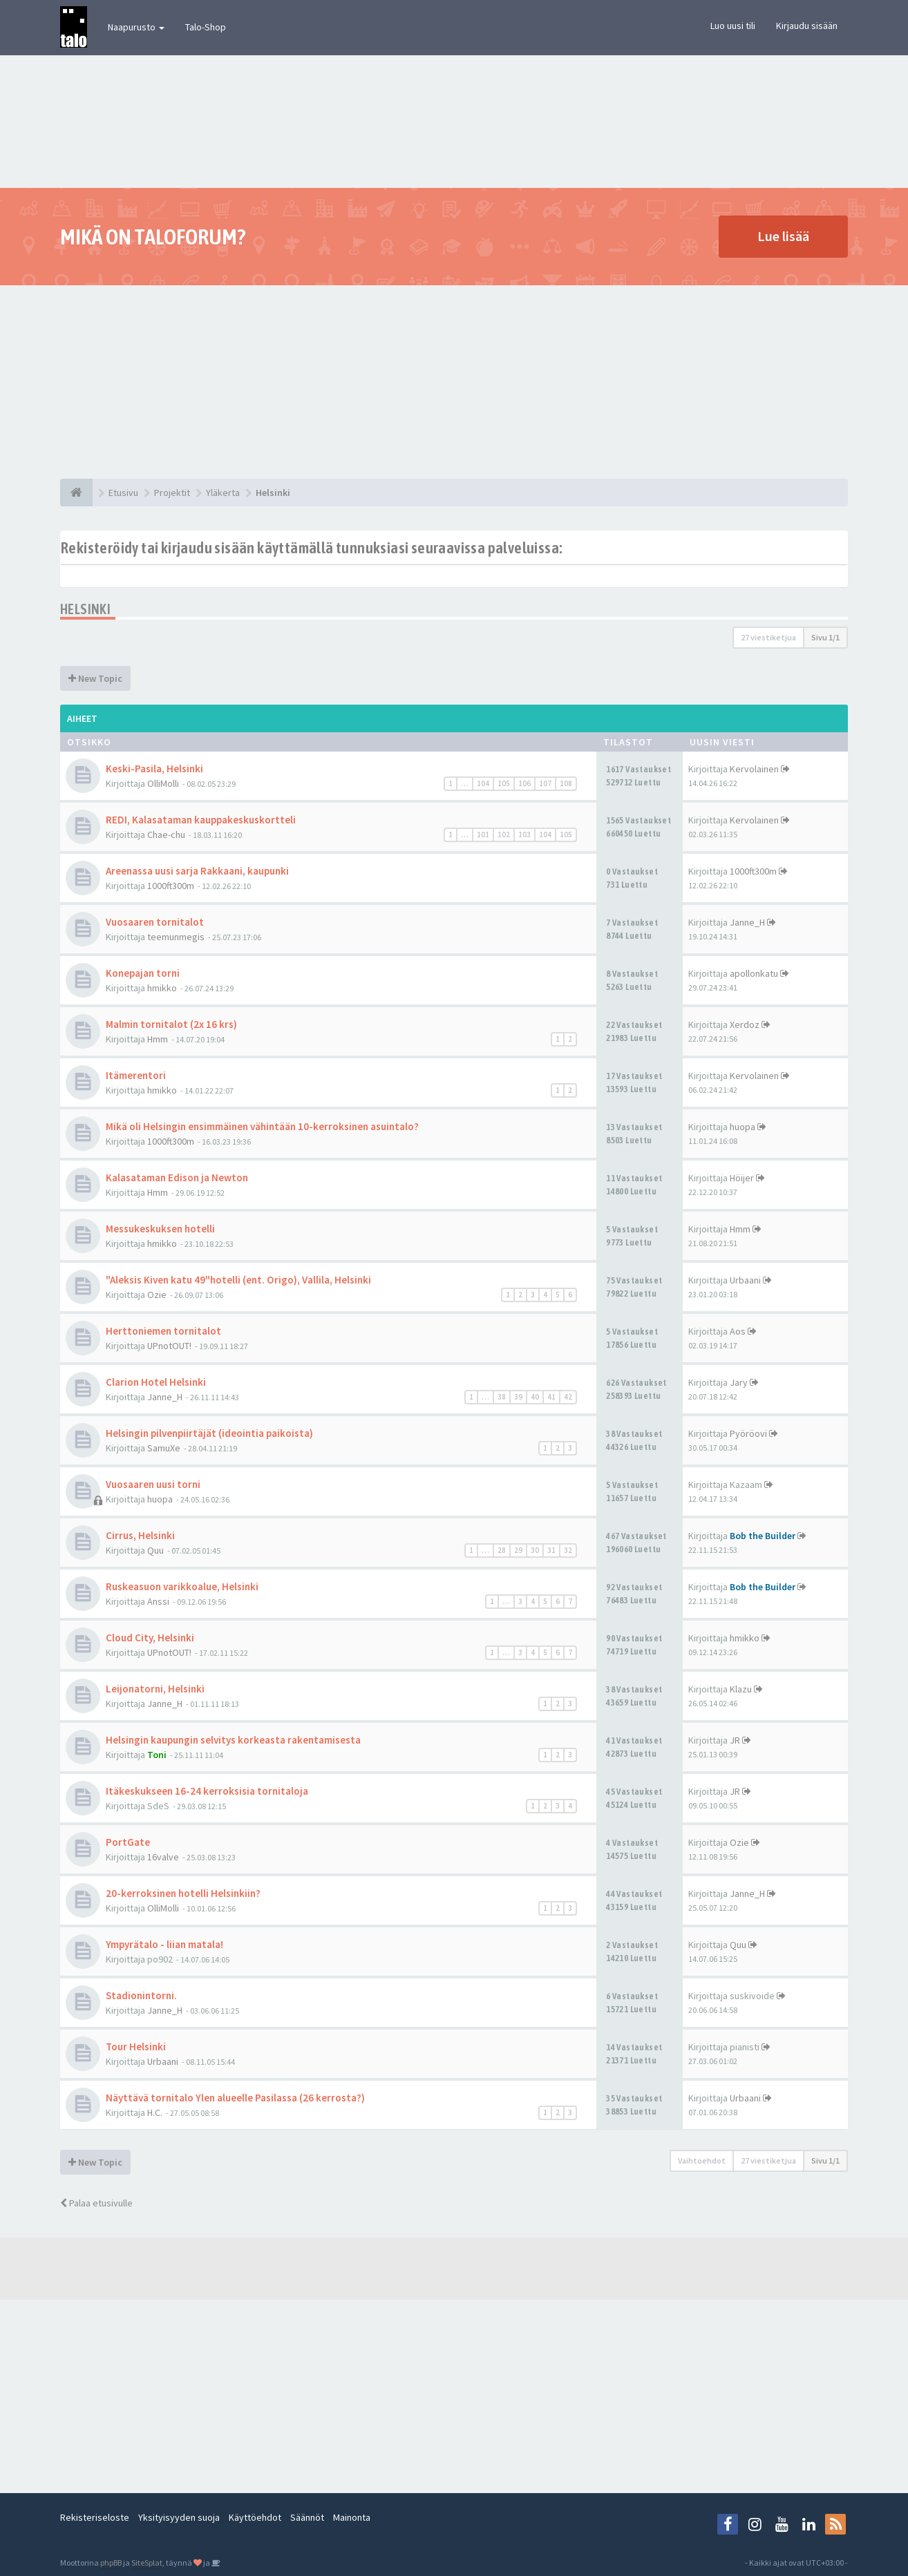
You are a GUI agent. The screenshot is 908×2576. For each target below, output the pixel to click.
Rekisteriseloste (94, 2517)
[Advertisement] (454, 382)
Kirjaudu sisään (807, 25)
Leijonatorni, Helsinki (155, 1688)
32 (568, 1550)
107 (545, 783)
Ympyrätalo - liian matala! (164, 1944)
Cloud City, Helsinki (150, 1637)
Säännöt (307, 2517)
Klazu (741, 1689)
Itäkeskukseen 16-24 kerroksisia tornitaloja (207, 1790)
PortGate (128, 1842)
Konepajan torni (143, 973)
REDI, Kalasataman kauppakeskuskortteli (201, 819)
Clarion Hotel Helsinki (156, 1382)
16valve (163, 1857)
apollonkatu (754, 973)
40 (535, 1397)
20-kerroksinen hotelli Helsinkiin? (183, 1893)
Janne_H (747, 922)
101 (483, 834)
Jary (739, 1382)
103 (524, 834)
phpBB (111, 2562)
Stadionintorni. (141, 1995)
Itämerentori (136, 1075)
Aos (738, 1331)
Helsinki (85, 609)
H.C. (154, 2112)
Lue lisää (783, 236)
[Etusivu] (76, 492)
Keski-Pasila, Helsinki (154, 768)
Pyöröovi (748, 1433)
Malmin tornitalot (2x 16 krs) (171, 1024)
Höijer (742, 1178)
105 (504, 783)
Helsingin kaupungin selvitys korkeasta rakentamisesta (233, 1739)
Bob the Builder (762, 1535)
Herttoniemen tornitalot (163, 1330)
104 (483, 783)
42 (568, 1397)
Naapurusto (136, 27)
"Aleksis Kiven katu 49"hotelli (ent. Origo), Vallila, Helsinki (238, 1279)
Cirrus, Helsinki (140, 1535)
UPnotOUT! (169, 1345)
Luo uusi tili (732, 25)
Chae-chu (166, 834)
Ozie (157, 1294)
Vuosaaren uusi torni (153, 1484)
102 (504, 834)
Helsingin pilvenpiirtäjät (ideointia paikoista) (209, 1433)
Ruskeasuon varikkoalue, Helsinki (182, 1586)
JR (735, 1740)
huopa (742, 1126)
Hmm (157, 1039)
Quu (155, 1550)
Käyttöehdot (255, 2517)
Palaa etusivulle (96, 2203)
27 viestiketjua (768, 637)
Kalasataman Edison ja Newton (177, 1177)
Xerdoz (744, 1024)
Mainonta (351, 2517)
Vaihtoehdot (702, 2160)
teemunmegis (176, 937)
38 (502, 1397)
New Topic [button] (95, 678)
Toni (157, 1754)
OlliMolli (163, 783)
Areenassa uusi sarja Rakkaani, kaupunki (197, 870)
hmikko (162, 988)
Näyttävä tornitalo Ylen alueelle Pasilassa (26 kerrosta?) (235, 2097)
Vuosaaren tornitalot (155, 921)
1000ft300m (170, 885)
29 (518, 1550)
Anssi (158, 1601)
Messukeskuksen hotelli (160, 1228)
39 (518, 1397)
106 (524, 783)
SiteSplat (146, 2562)
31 (551, 1550)
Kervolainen (754, 769)
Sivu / (825, 637)
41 (551, 1397)
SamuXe (163, 1448)
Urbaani (745, 1280)
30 (535, 1550)
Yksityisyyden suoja (179, 2517)
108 (566, 783)
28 (502, 1550)
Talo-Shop (205, 27)
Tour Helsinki (136, 2046)
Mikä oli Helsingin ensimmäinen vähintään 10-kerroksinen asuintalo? (262, 1126)
